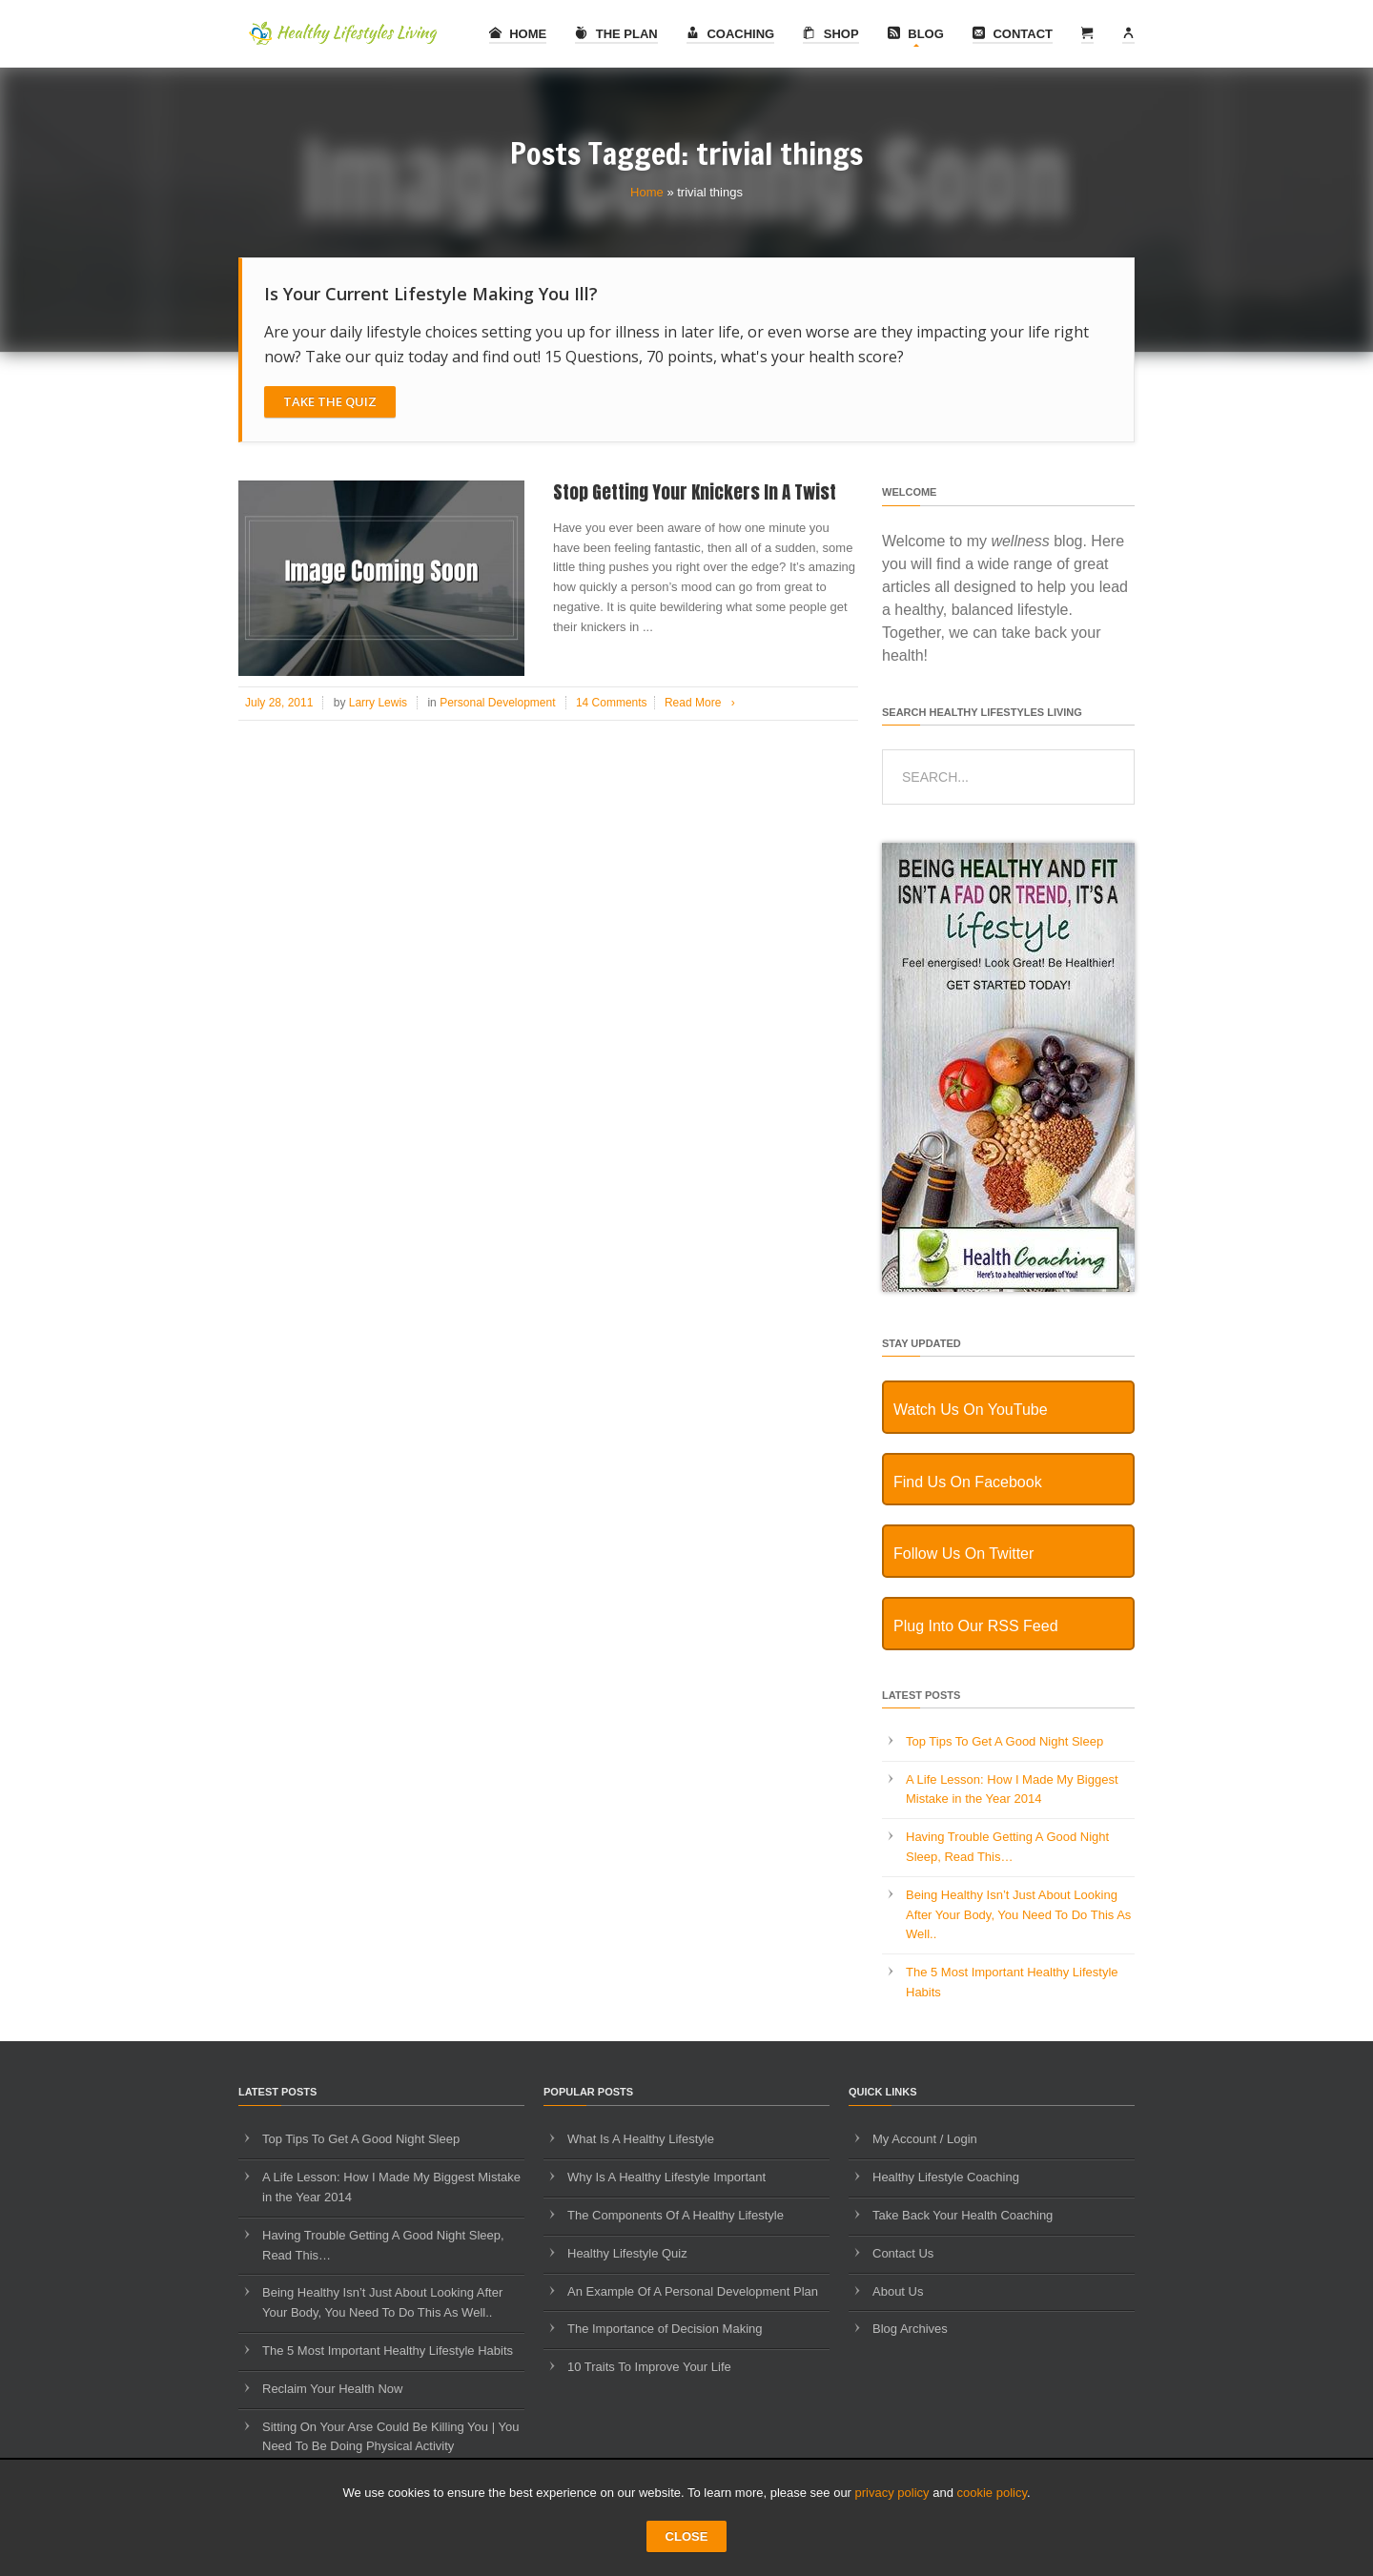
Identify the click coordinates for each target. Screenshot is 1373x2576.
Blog (916, 34)
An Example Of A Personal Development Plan (692, 2291)
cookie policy (992, 2492)
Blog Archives (910, 2328)
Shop (830, 34)
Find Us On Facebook (967, 1482)
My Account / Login (924, 2139)
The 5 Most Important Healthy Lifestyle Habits (387, 2350)
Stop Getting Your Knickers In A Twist (694, 492)
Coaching (730, 34)
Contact (1013, 34)
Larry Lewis (378, 702)
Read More (703, 702)
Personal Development (497, 702)
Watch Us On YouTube (970, 1409)
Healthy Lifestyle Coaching (945, 2177)
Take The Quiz (330, 401)
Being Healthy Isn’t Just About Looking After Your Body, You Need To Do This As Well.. (1018, 1915)
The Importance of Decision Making (664, 2328)
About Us (897, 2291)
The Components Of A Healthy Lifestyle (675, 2215)
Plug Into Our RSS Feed (975, 1626)
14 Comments (611, 702)
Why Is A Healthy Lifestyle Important (666, 2177)
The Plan (616, 34)
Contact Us (902, 2253)
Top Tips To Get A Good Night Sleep (1004, 1741)
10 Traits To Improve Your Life (649, 2367)
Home (518, 34)
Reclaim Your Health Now (332, 2389)
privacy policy (892, 2492)
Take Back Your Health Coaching (962, 2215)
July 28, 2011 (279, 702)
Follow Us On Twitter (963, 1553)
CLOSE (687, 2536)
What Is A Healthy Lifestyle (640, 2139)
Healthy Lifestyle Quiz (627, 2253)
